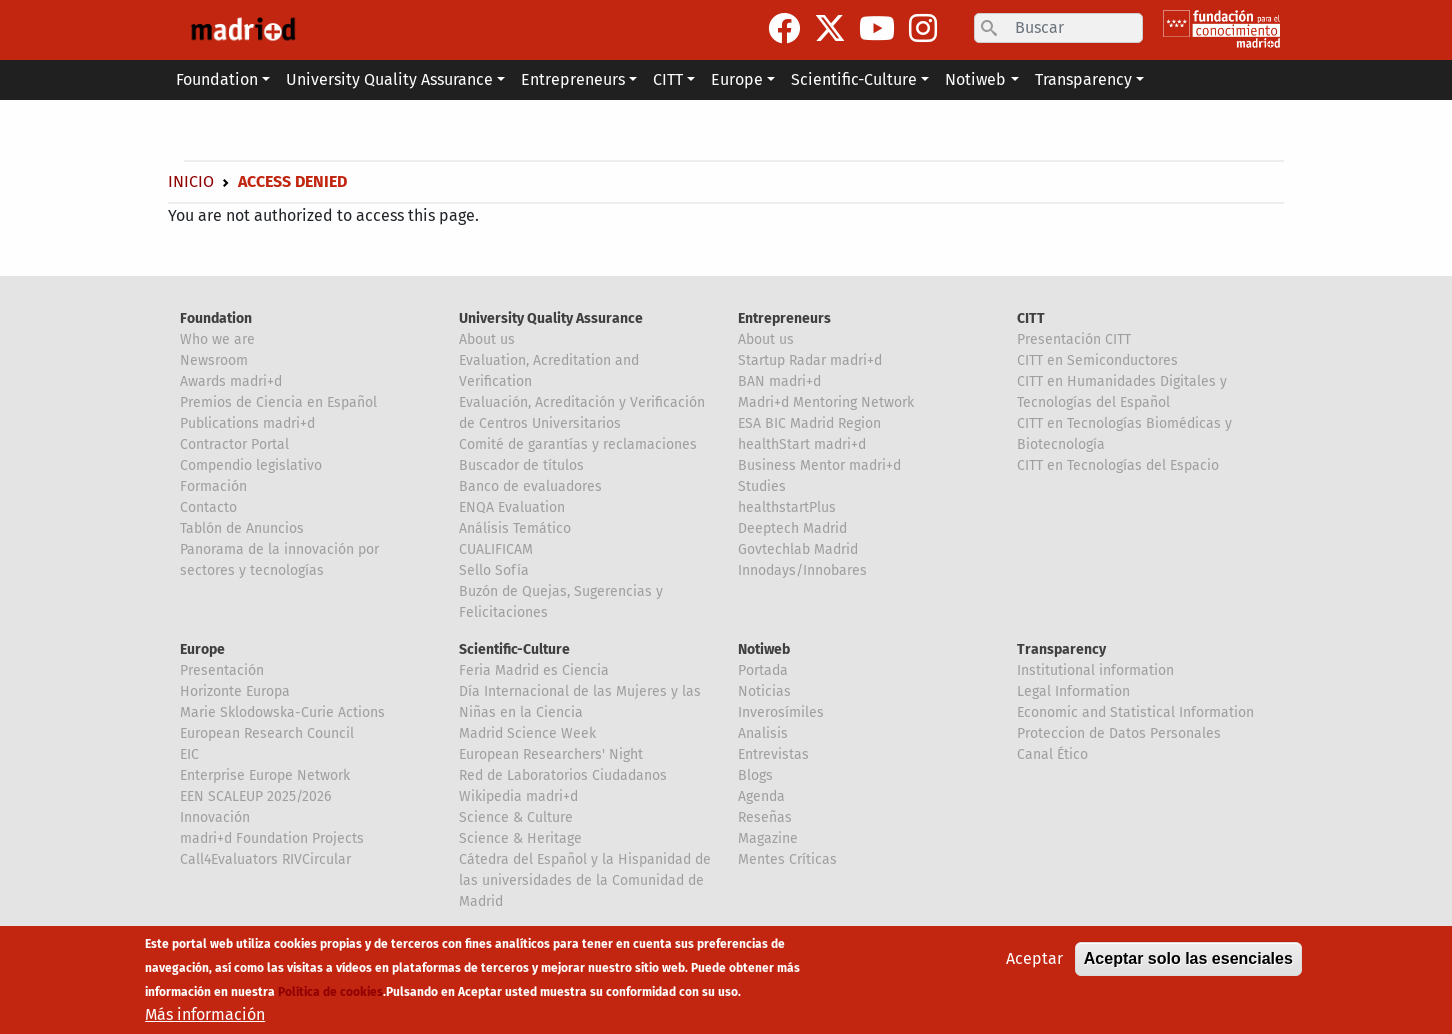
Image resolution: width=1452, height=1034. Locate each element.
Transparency (1061, 649)
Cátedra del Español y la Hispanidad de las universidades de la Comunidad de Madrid (585, 880)
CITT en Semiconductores (1097, 360)
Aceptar (1034, 959)
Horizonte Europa (235, 691)
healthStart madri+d (802, 444)
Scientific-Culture (514, 649)
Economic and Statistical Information (1135, 712)
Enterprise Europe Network (265, 775)
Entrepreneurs (784, 318)
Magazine (768, 838)
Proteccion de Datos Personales (1119, 733)
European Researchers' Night (551, 754)
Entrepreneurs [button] (573, 79)
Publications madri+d (247, 423)
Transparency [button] (1083, 79)
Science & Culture (516, 817)
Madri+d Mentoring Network (826, 402)
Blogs (755, 775)
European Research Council (267, 733)
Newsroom (214, 360)
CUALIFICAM (496, 549)
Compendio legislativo (251, 465)
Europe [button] (737, 79)
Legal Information (1073, 691)
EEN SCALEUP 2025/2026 (255, 796)
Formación (213, 486)
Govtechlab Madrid (798, 549)
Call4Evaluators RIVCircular (265, 859)
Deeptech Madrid (792, 528)
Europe (202, 649)
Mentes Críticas (787, 859)
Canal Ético (1052, 754)
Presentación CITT (1074, 339)
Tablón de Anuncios (242, 528)
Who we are (217, 339)
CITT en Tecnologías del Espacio (1118, 465)
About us (487, 339)
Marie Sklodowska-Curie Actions (282, 712)
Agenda (761, 796)
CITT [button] (668, 79)
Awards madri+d (231, 381)
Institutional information (1095, 670)
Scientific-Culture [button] (854, 79)
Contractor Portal (234, 444)
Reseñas (765, 817)
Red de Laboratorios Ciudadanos (563, 775)
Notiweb (764, 649)
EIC (189, 754)
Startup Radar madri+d (810, 360)
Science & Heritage (520, 838)
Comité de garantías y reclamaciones (578, 444)
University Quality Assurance (551, 318)
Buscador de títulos (521, 465)
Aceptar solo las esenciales (1188, 959)
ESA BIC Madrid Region (809, 423)
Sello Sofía (494, 570)
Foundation (216, 318)
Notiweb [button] (975, 79)
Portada (763, 670)
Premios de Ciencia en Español (278, 402)
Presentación (222, 670)
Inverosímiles (781, 712)
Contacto (208, 507)
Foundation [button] (217, 79)
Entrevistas (773, 754)
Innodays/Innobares (802, 570)
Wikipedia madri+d (518, 796)
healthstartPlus (787, 507)
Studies (762, 486)
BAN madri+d (779, 381)
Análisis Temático (515, 528)
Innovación (215, 817)
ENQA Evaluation (512, 507)
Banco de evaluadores (530, 486)
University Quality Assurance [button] (389, 79)
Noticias (764, 691)
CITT (1031, 318)
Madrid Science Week (527, 733)
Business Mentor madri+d (819, 465)
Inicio (191, 181)
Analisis (763, 733)
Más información (205, 1015)
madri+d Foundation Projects (272, 838)
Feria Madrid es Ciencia (534, 670)
